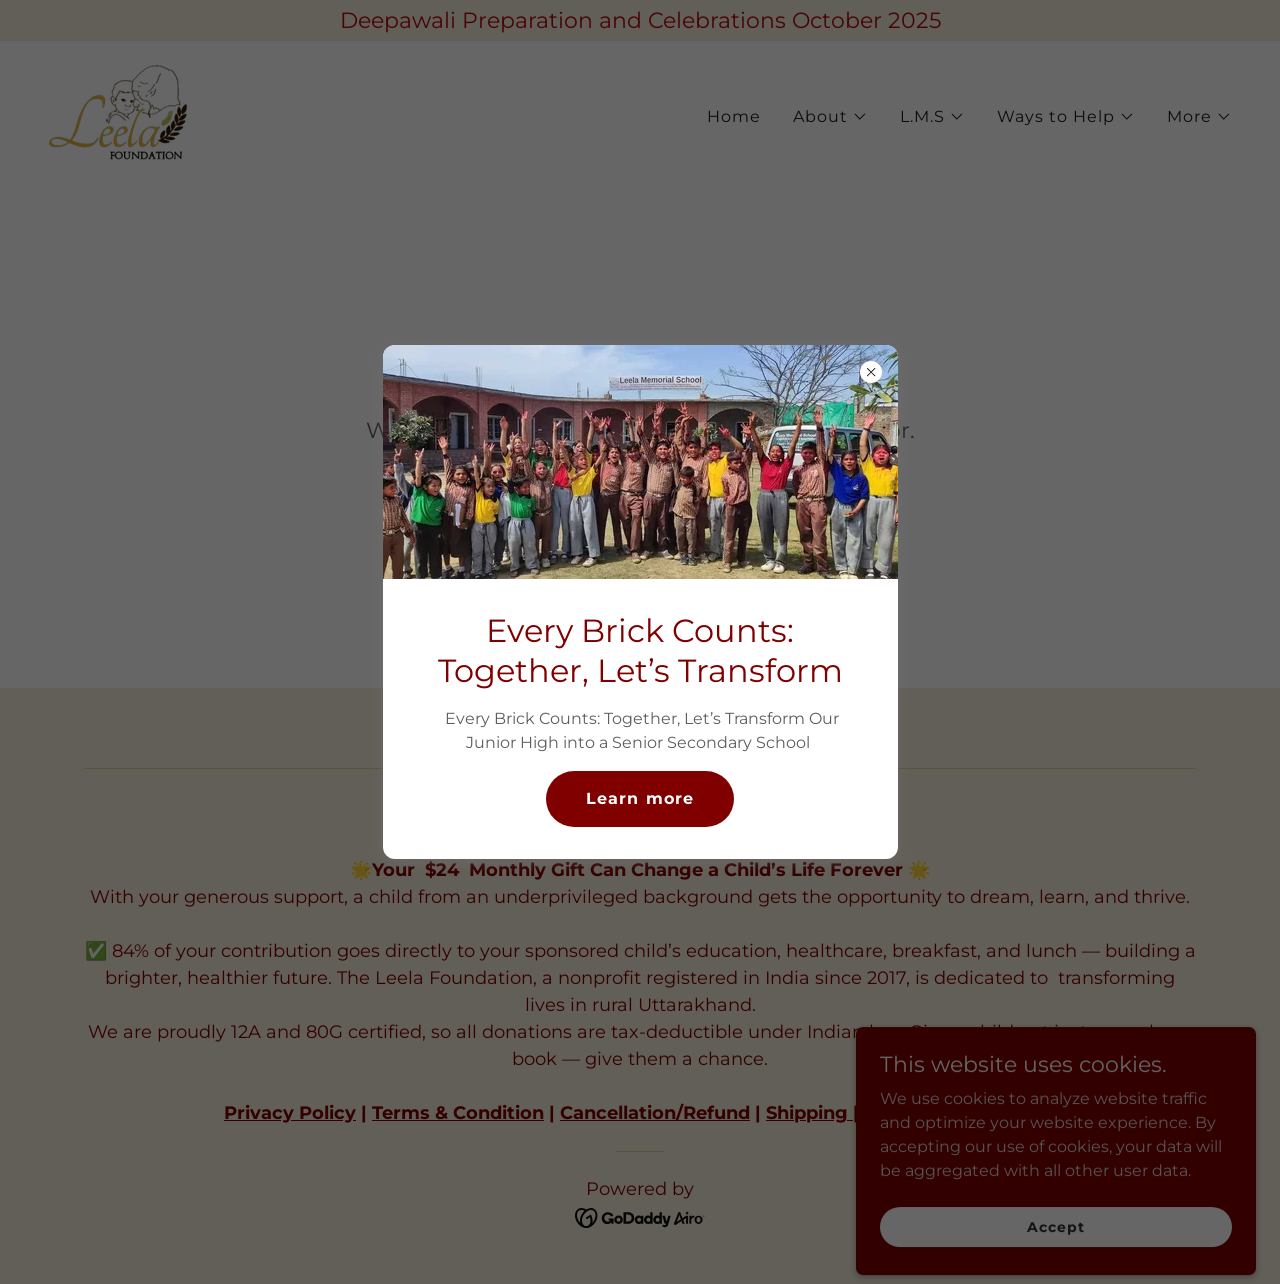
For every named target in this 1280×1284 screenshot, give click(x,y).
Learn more (639, 798)
